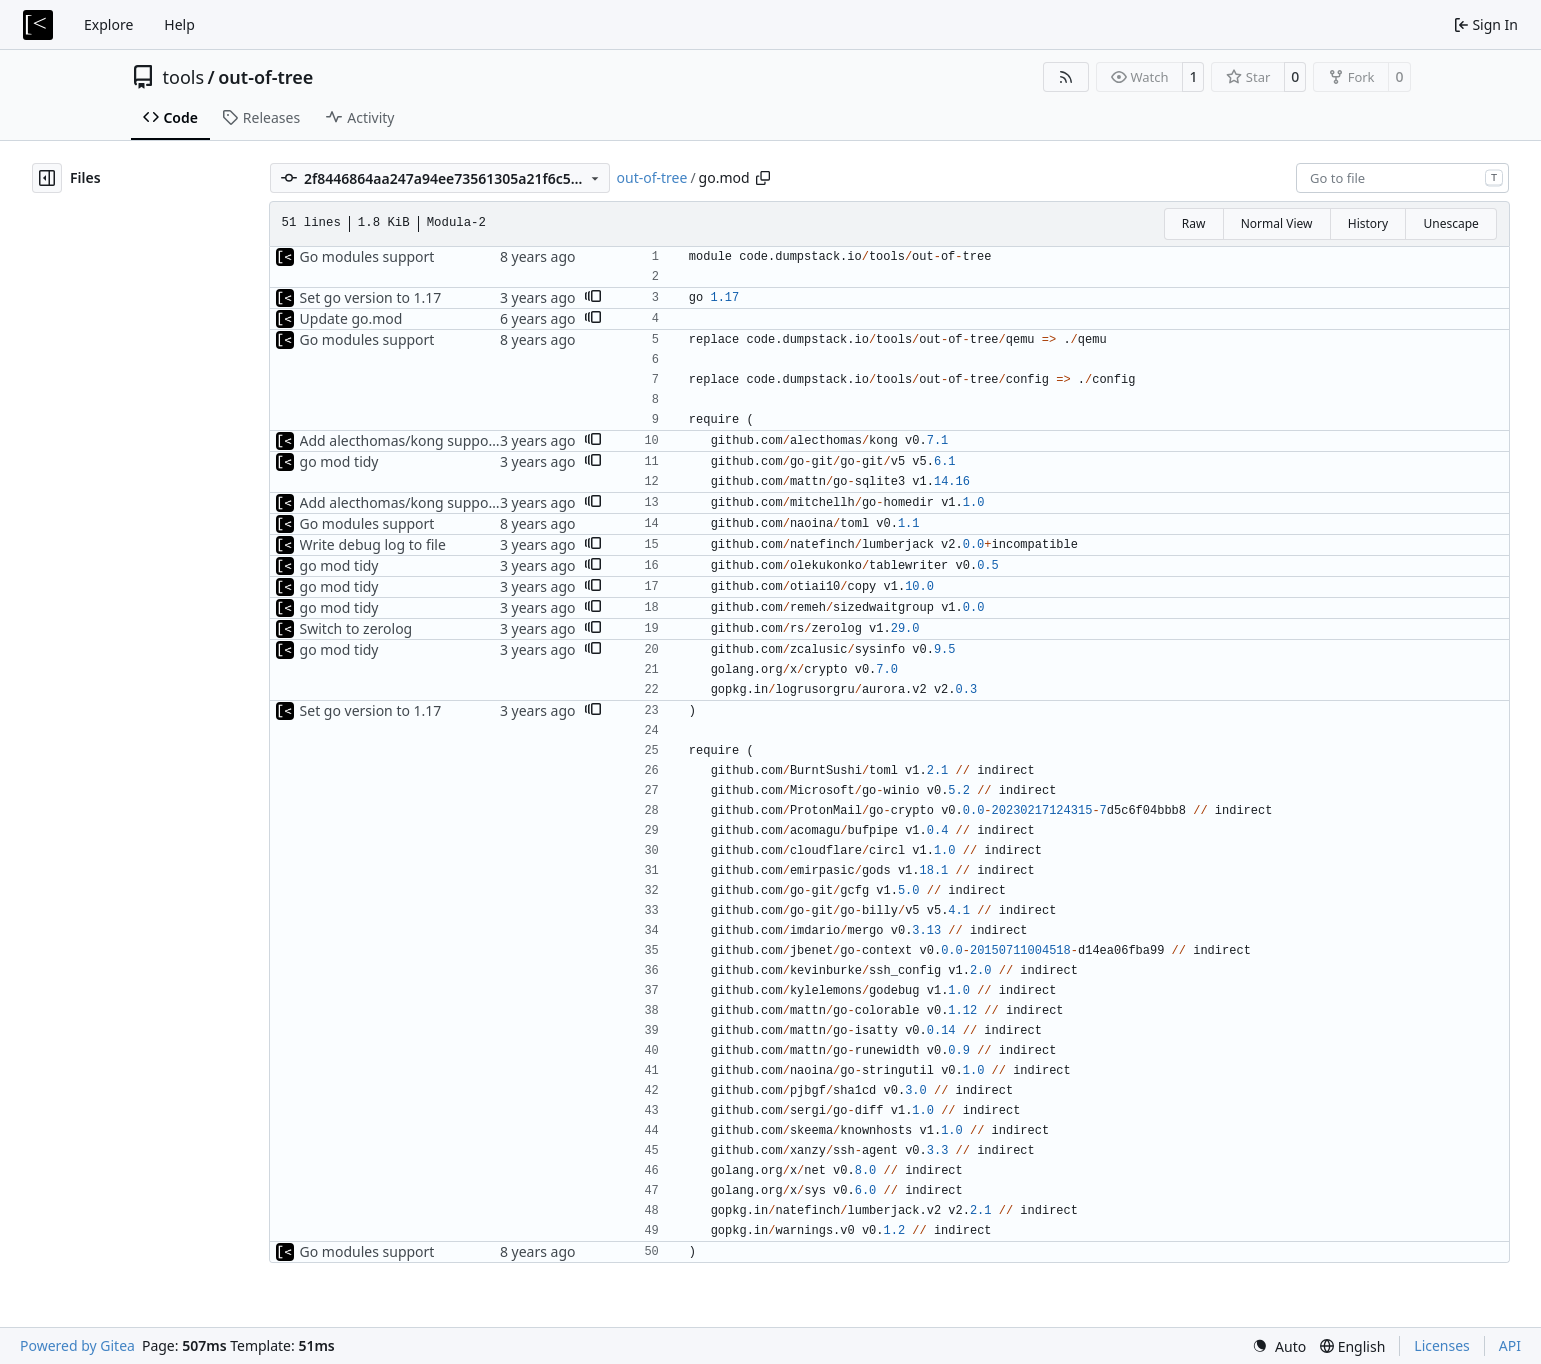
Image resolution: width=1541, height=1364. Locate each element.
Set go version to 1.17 (371, 297)
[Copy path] (763, 178)
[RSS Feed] (1066, 77)
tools (184, 77)
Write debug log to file (373, 544)
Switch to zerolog (356, 628)
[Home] (38, 25)
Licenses (1442, 1345)
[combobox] (1402, 178)
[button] (593, 298)
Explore (108, 24)
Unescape (1450, 223)
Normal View (1277, 223)
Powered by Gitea (77, 1345)
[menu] (1279, 1346)
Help (179, 24)
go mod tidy (339, 461)
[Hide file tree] (47, 178)
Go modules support (367, 256)
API (1510, 1345)
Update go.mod (351, 318)
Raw (1194, 223)
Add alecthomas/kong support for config (433, 440)
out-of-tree (265, 77)
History (1368, 223)
